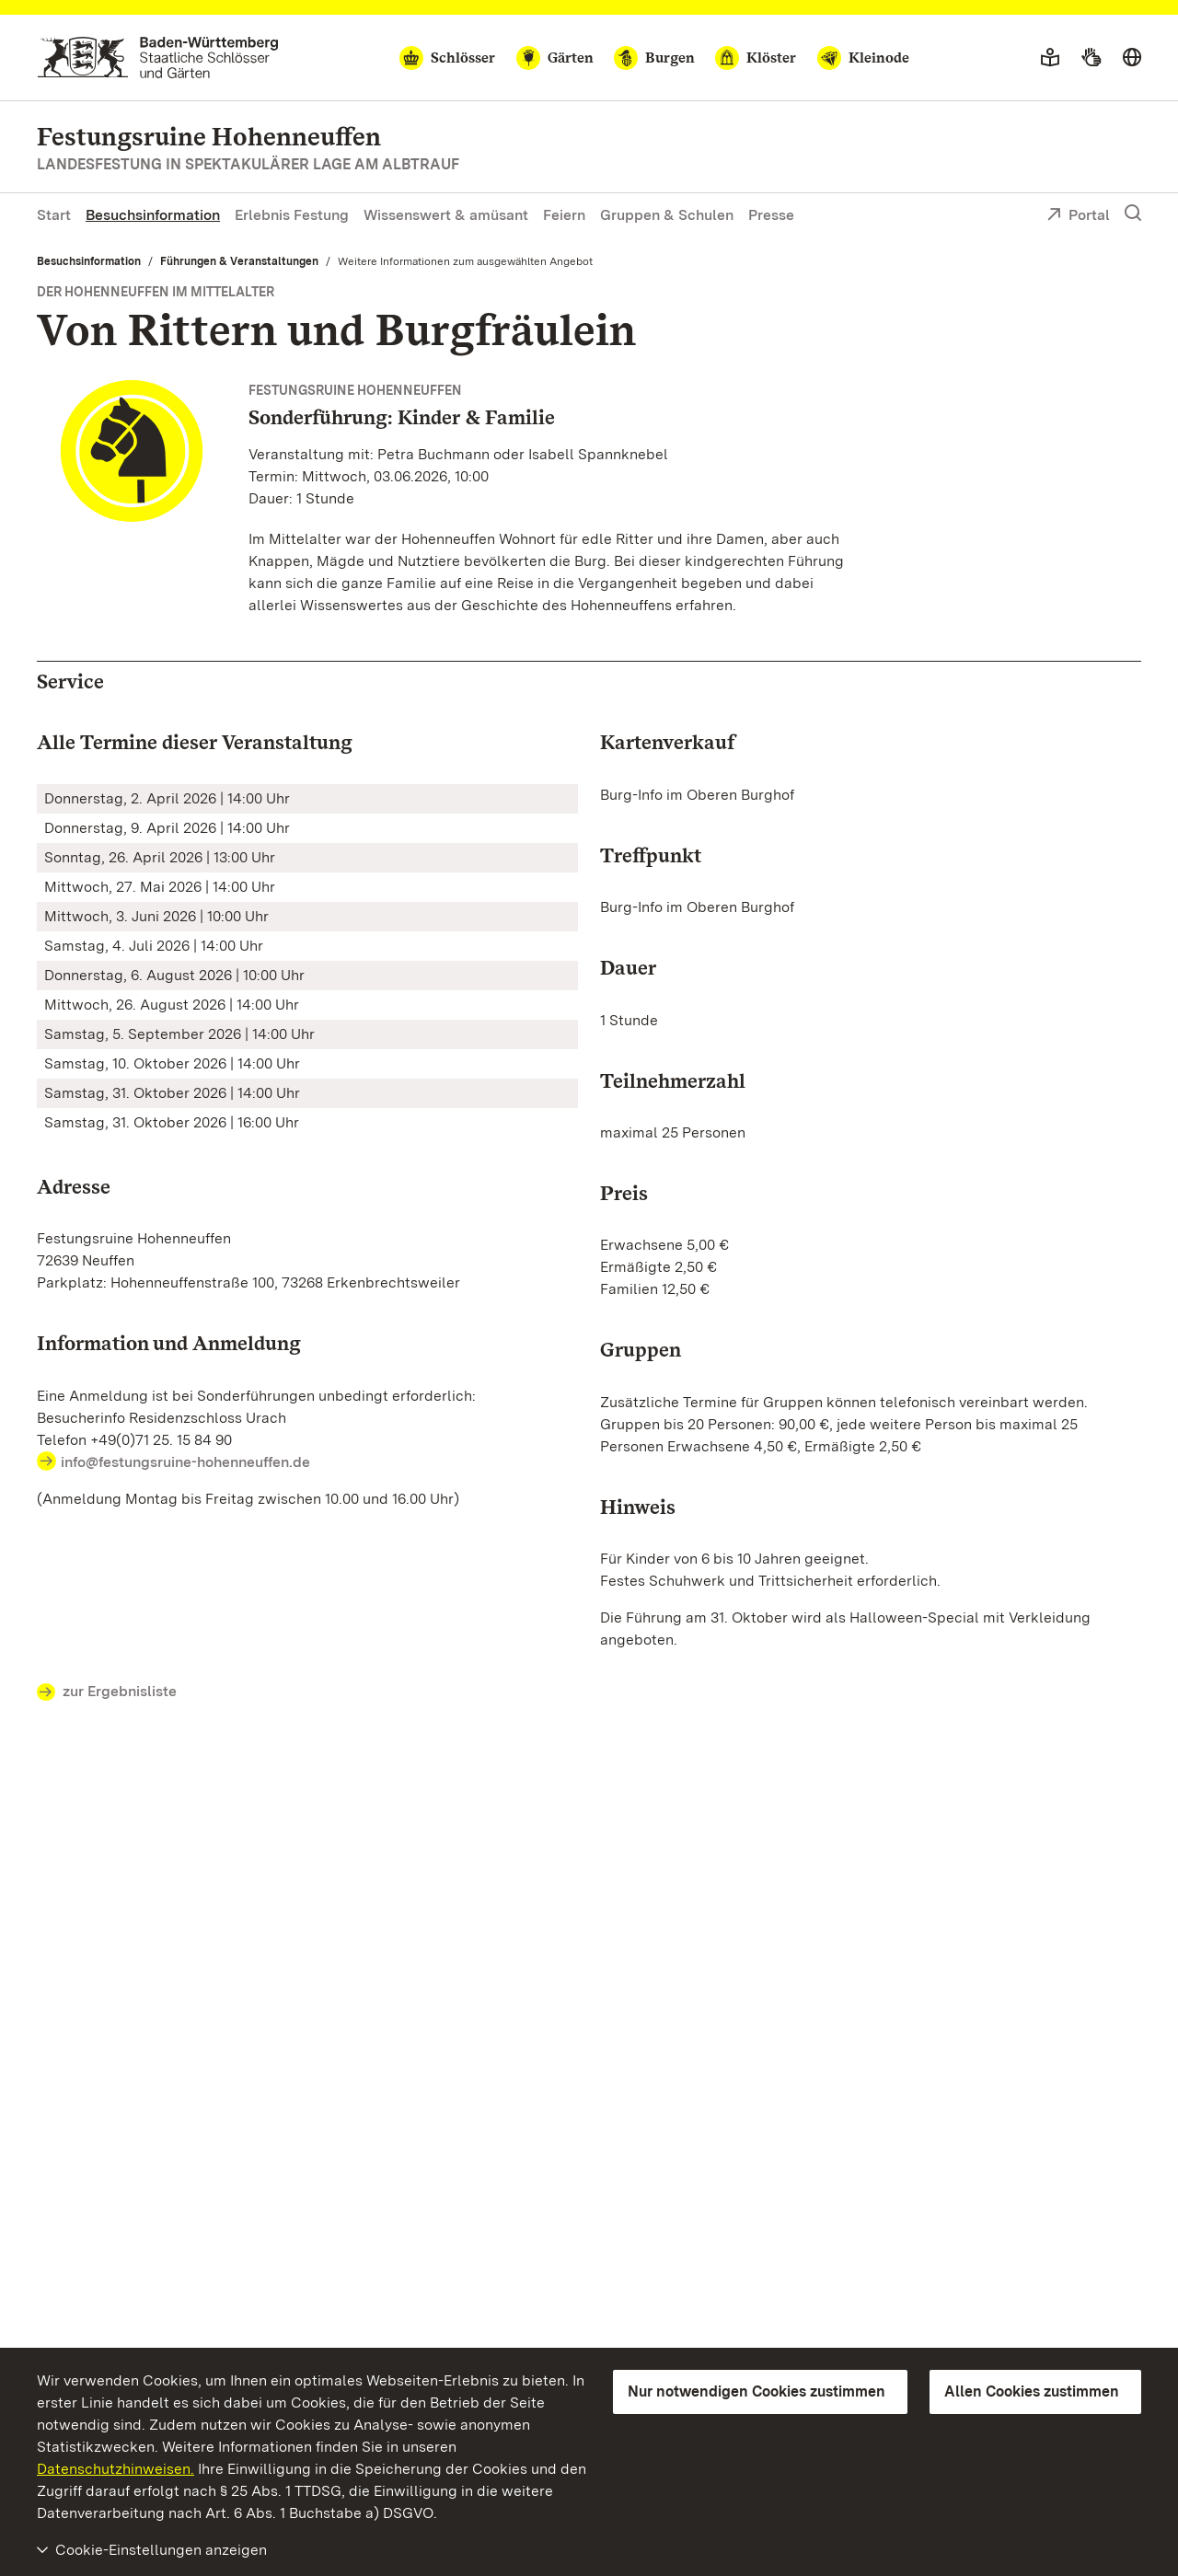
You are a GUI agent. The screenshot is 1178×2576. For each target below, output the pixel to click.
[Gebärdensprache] (1091, 57)
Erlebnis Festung (292, 215)
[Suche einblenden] (1133, 213)
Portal (1078, 216)
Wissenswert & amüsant (446, 215)
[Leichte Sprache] (1050, 57)
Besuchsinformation (153, 215)
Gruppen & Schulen (666, 215)
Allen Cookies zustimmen (1031, 2391)
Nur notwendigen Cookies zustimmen (756, 2391)
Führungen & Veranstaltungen (239, 261)
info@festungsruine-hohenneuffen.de (185, 1462)
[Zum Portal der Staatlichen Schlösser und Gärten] (158, 57)
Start (54, 215)
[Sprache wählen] (1132, 57)
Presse (771, 215)
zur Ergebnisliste (107, 1692)
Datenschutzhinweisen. (115, 2469)
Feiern (564, 215)
